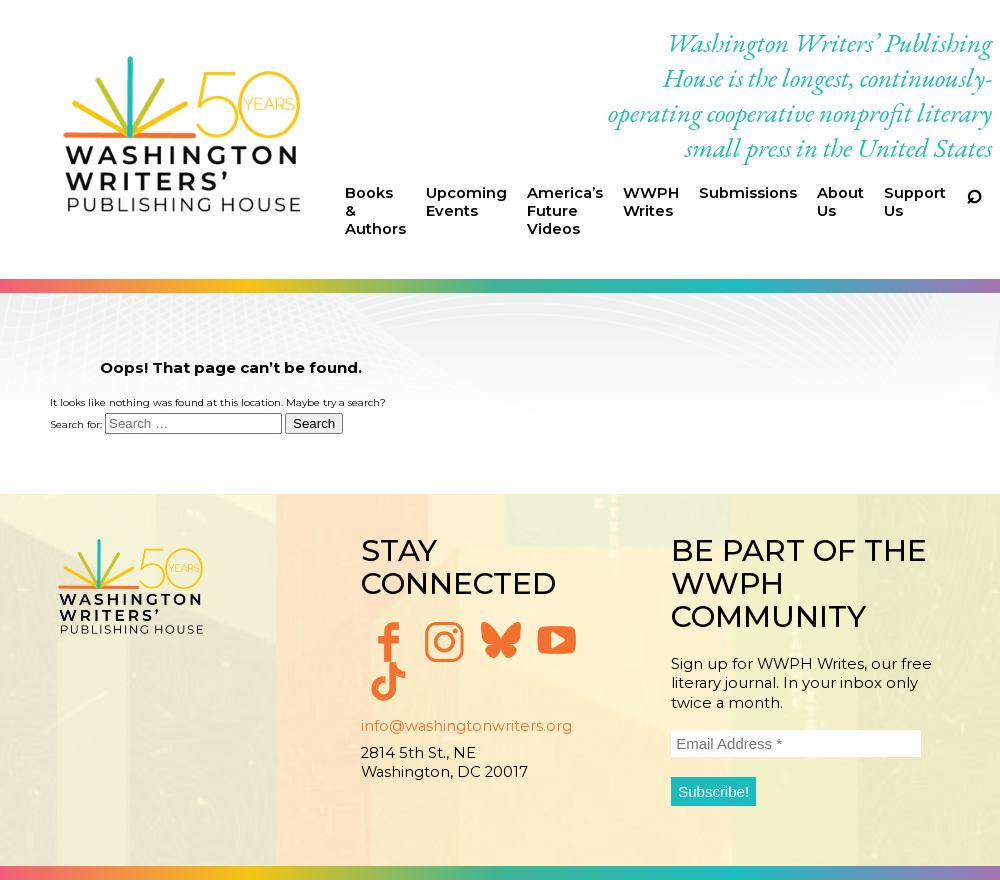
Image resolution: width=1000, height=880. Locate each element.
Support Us (915, 202)
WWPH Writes (651, 202)
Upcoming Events (466, 202)
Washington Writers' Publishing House (182, 139)
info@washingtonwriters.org (466, 726)
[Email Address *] (796, 743)
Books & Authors (375, 211)
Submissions (748, 193)
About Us (840, 202)
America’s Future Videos (565, 211)
